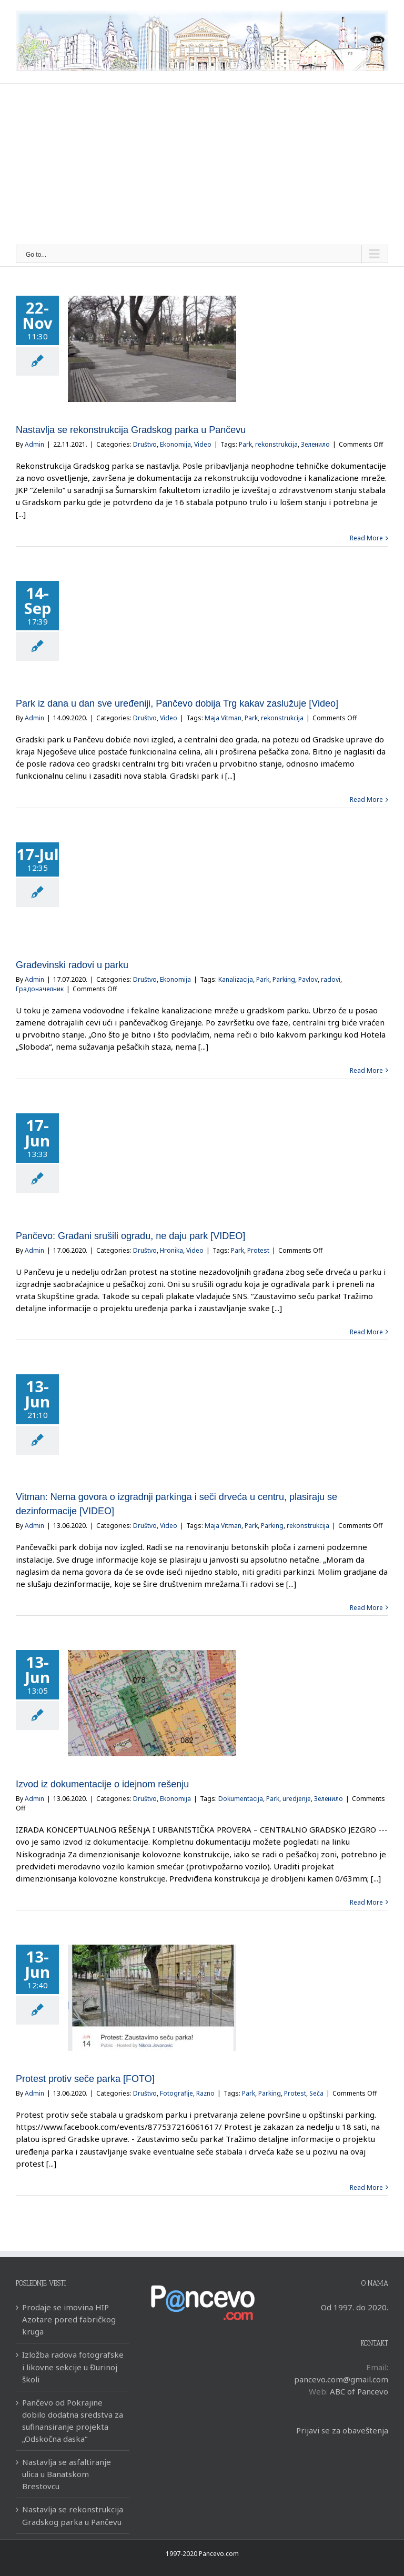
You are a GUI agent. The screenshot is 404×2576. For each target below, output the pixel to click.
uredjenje (296, 1798)
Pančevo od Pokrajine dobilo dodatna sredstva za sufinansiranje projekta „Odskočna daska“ (72, 2420)
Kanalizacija (235, 979)
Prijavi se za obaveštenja (342, 2430)
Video (202, 444)
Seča (316, 2093)
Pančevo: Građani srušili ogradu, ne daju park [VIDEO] (130, 1236)
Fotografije (176, 2093)
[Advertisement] (202, 165)
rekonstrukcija (276, 444)
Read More (366, 538)
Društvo (145, 444)
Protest (258, 1250)
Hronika (171, 1250)
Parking (283, 979)
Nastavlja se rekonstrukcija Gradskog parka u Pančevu (131, 430)
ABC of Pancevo (359, 2391)
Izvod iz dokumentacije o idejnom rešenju (102, 1784)
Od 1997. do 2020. (354, 2307)
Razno (205, 2093)
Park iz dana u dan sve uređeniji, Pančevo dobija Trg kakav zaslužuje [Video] (177, 703)
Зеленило (315, 444)
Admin (34, 444)
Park (245, 444)
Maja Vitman (223, 717)
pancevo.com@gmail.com (341, 2379)
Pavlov (308, 979)
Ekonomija (175, 444)
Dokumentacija (240, 1798)
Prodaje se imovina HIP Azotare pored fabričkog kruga (69, 2319)
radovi (330, 979)
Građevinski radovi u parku (72, 965)
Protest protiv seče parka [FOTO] (85, 2079)
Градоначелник (40, 988)
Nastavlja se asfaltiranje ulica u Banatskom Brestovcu (66, 2474)
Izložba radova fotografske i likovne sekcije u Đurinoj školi (73, 2366)
